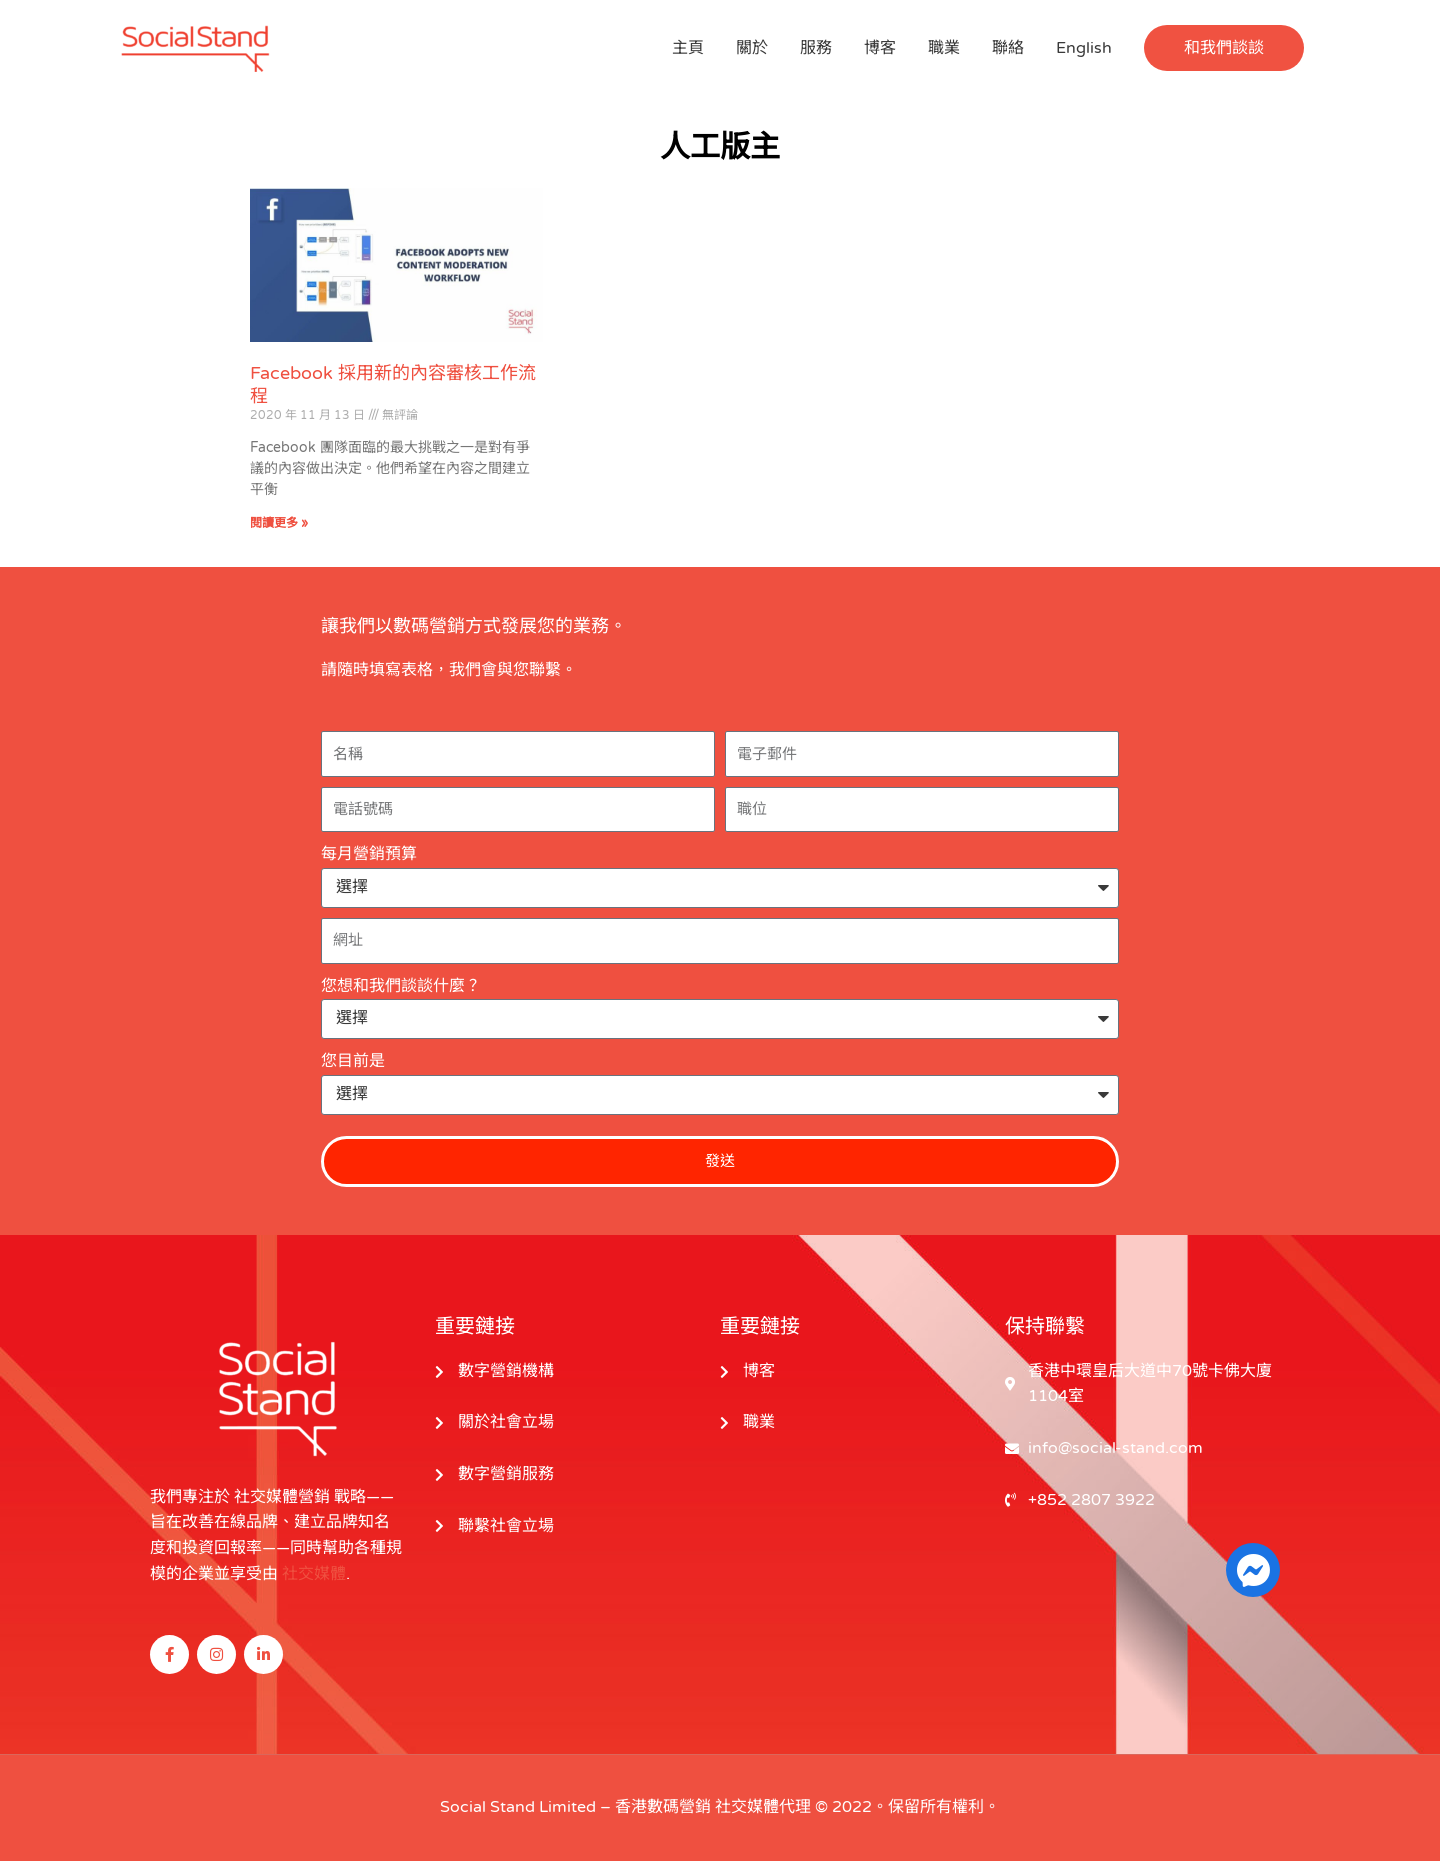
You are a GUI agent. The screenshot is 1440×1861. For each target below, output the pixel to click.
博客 (880, 48)
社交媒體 (314, 1574)
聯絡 (1008, 48)
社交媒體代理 (763, 1807)
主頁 (688, 48)
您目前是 (353, 1061)
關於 (752, 48)
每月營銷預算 (369, 854)
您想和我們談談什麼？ (401, 986)
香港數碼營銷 (663, 1807)
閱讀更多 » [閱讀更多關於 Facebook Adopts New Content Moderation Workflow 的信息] (279, 523)
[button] (1224, 48)
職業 (944, 48)
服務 (816, 48)
